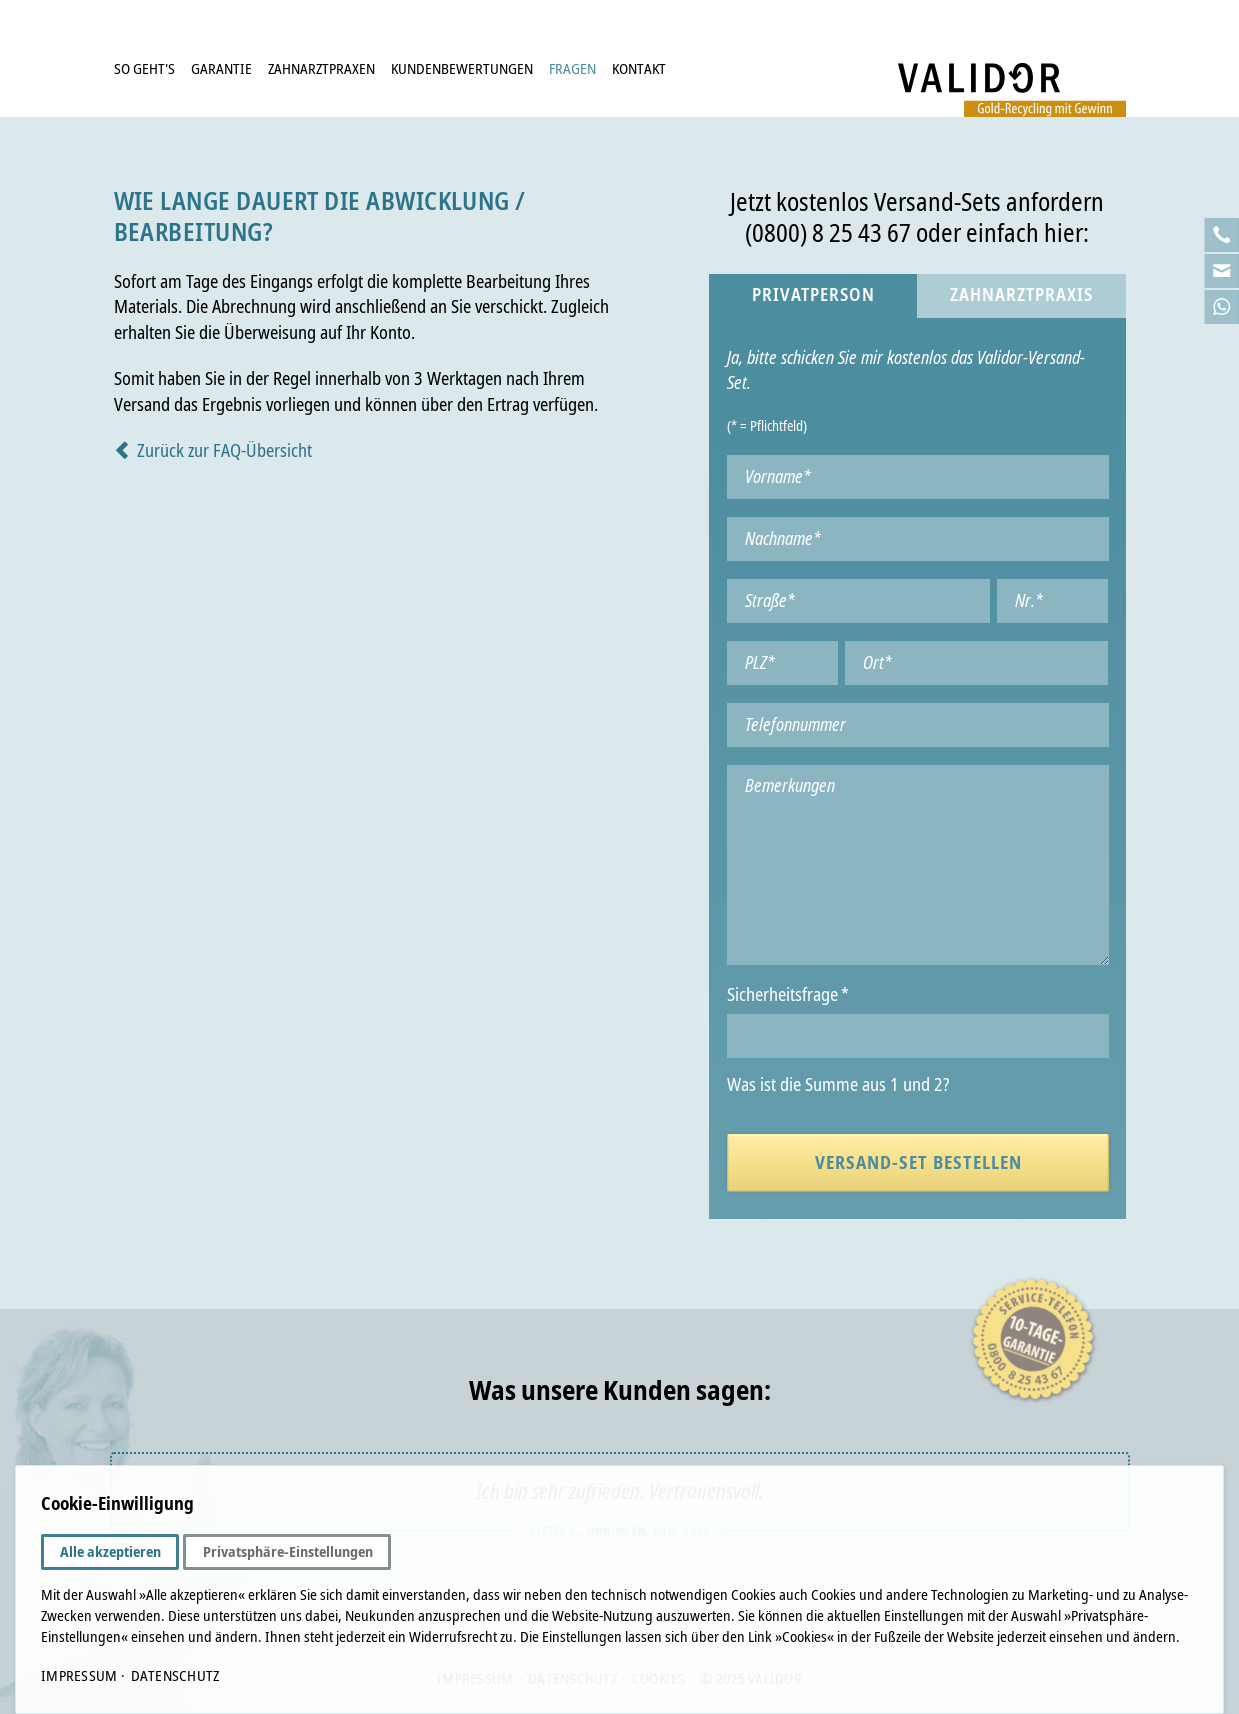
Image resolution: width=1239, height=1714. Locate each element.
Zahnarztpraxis (1021, 295)
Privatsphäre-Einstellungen (288, 1551)
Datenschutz (175, 1676)
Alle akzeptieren (110, 1551)
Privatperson (813, 295)
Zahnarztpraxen (321, 69)
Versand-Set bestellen (918, 1162)
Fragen (572, 69)
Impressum (79, 1676)
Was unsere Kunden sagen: (620, 1391)
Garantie (221, 69)
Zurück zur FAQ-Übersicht (224, 451)
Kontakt (639, 69)
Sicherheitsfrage (787, 995)
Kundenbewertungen (462, 69)
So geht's (144, 69)
